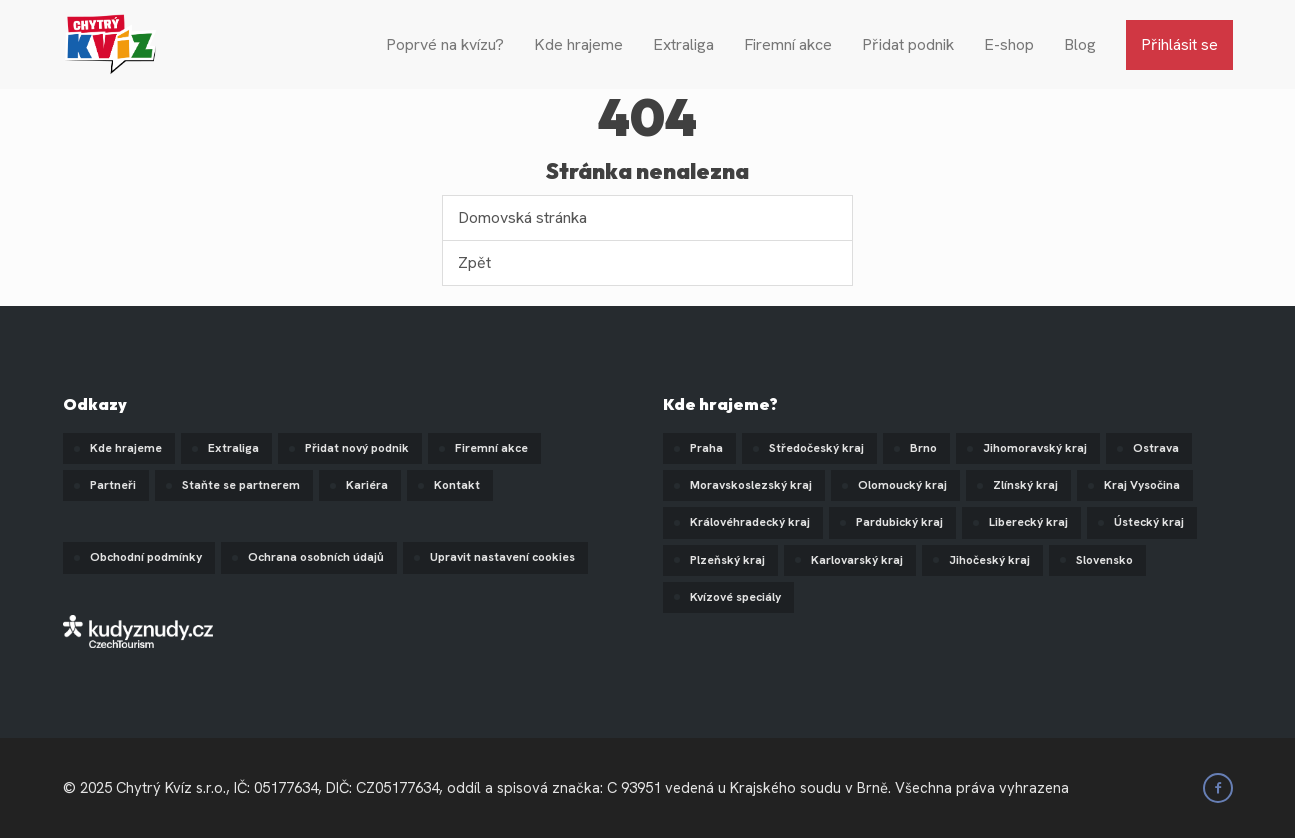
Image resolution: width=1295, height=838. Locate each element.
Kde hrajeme (578, 44)
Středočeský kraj (816, 448)
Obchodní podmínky (146, 557)
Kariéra (367, 485)
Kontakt (457, 485)
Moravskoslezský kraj (751, 485)
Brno (923, 448)
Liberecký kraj (1028, 522)
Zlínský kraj (1025, 485)
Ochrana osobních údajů (316, 557)
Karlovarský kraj (857, 560)
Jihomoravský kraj (1035, 448)
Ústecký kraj (1149, 522)
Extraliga (683, 44)
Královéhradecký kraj (750, 522)
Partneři (113, 485)
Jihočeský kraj (989, 560)
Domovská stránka (522, 217)
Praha (706, 448)
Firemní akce (788, 44)
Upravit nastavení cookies (502, 557)
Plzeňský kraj (727, 560)
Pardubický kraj (899, 522)
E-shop (1009, 44)
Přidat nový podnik (357, 448)
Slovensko (1104, 560)
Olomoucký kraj (902, 485)
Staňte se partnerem (241, 485)
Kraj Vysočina (1142, 485)
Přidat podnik (908, 44)
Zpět (474, 262)
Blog (1080, 44)
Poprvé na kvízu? (445, 44)
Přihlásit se (1179, 44)
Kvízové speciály (735, 597)
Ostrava (1156, 448)
